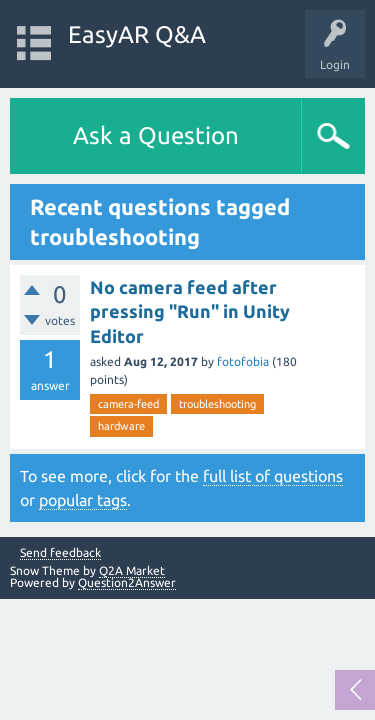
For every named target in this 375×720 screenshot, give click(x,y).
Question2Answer (127, 582)
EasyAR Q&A (137, 34)
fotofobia (243, 361)
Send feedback (60, 553)
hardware (121, 426)
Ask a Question (156, 135)
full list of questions (273, 476)
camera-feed (128, 404)
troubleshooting (217, 404)
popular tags (83, 500)
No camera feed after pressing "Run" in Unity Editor (190, 311)
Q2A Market (132, 570)
